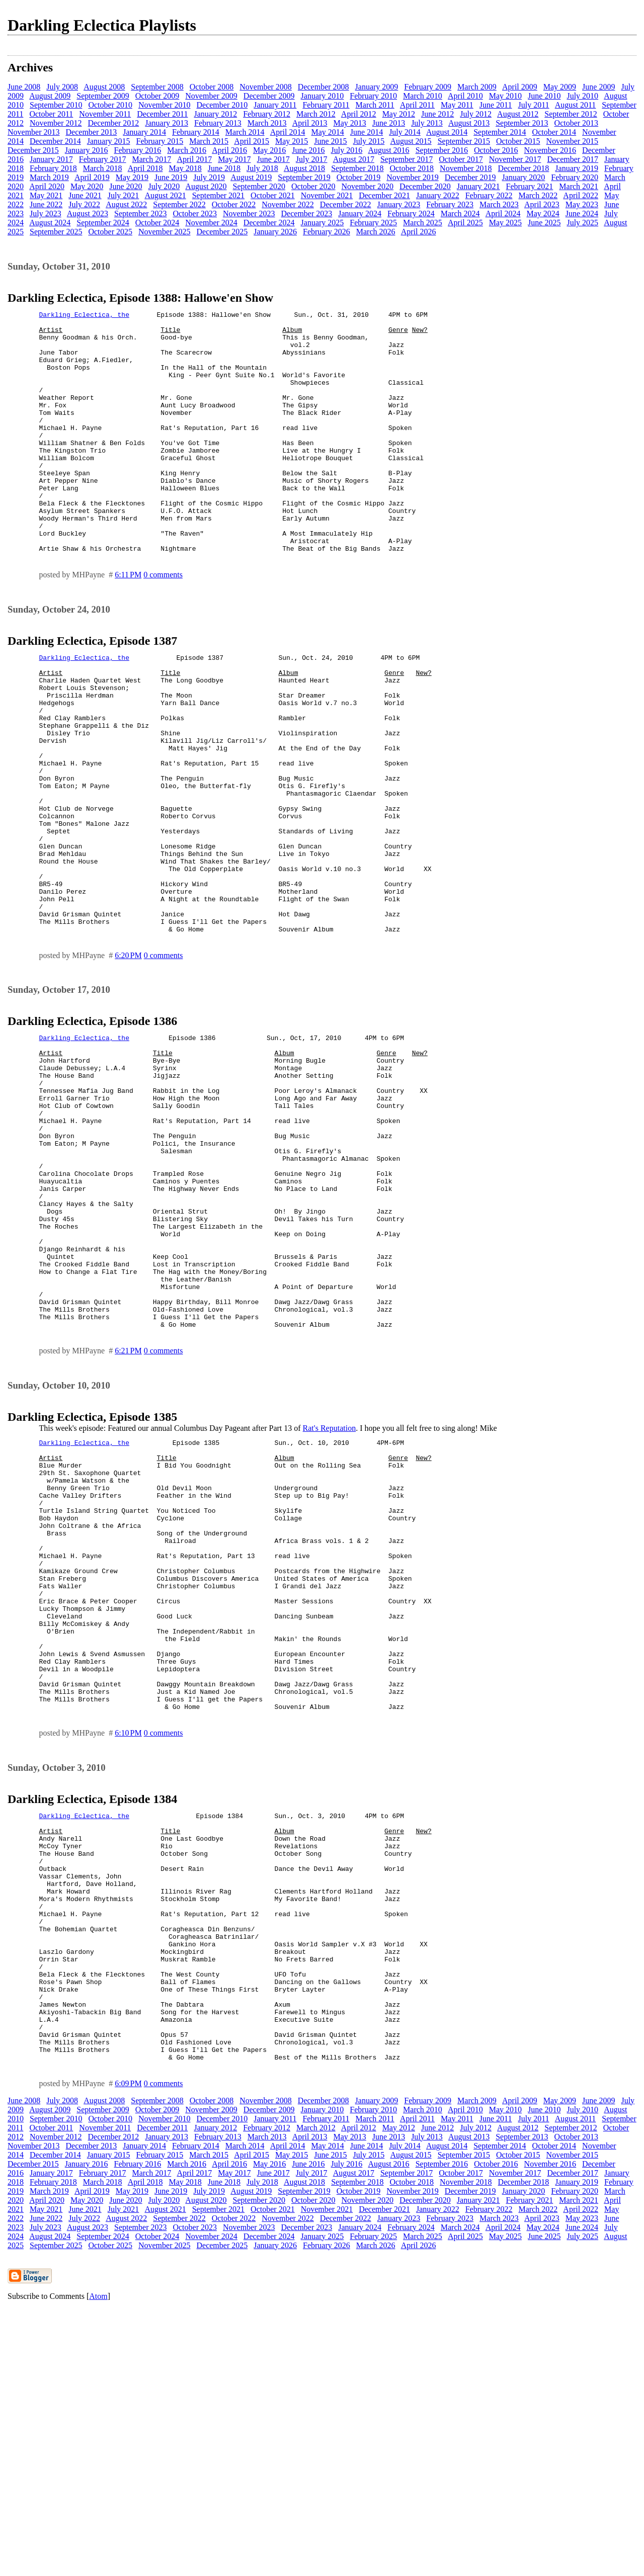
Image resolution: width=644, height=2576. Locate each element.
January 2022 (437, 195)
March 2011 (375, 105)
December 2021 (384, 195)
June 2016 (308, 150)
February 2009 (427, 86)
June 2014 (366, 132)
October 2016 (496, 150)
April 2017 (194, 159)
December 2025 (222, 231)
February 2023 (449, 204)
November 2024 (211, 222)
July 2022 (84, 204)
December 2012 (113, 123)
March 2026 (375, 231)
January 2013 (166, 123)
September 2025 (56, 231)
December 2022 (345, 204)
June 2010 (544, 96)
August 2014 (446, 132)
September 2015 (464, 141)
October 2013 (576, 123)
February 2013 (218, 123)
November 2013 (34, 132)
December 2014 (55, 141)
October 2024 (157, 222)
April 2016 (229, 150)
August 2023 (87, 213)
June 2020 (125, 186)
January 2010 (322, 96)
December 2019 (470, 177)
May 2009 (559, 86)
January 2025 (322, 222)
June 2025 (544, 222)
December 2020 (425, 186)
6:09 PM (128, 2350)
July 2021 (123, 195)
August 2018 (304, 168)
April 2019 (92, 177)
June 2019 (170, 177)
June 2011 (495, 105)
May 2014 (327, 132)
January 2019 (576, 168)
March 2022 (537, 195)
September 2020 (259, 186)
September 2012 (570, 114)
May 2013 (349, 123)
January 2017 (51, 159)
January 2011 (275, 105)
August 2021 (165, 195)
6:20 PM (128, 1059)
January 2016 (86, 150)
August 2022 (126, 204)
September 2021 (218, 195)
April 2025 (465, 222)
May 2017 (234, 159)
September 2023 (140, 213)
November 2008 (265, 86)
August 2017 (353, 159)
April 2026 (418, 231)
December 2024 (269, 222)
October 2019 (359, 177)
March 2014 (245, 132)
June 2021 (84, 195)
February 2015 (160, 141)
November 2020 (368, 186)
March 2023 (499, 204)
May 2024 (542, 213)
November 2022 (288, 204)
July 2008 (62, 86)
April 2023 (541, 204)
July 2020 (164, 186)
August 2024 (49, 222)
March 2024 (460, 213)
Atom (98, 2563)
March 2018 (102, 168)
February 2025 (373, 222)
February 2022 (489, 195)
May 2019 (132, 177)
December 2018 (523, 168)
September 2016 (442, 150)
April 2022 (580, 195)
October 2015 (518, 141)
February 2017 (102, 159)
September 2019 (304, 177)
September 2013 (522, 123)
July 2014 (405, 132)
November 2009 (211, 96)
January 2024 (359, 213)
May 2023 (582, 204)
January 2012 (215, 114)
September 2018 (357, 168)
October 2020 (313, 186)
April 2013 (310, 123)
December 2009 (269, 96)
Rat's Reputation (329, 1591)
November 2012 (56, 123)
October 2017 (461, 159)
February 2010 (373, 96)
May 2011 (457, 105)
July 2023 (45, 213)
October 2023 (195, 213)
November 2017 (515, 159)
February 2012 (266, 114)
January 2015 (108, 141)
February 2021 (529, 186)
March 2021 (578, 186)
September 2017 (406, 159)
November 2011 (105, 114)
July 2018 (262, 168)
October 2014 (554, 132)
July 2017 (312, 159)
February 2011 (325, 105)
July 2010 (582, 96)
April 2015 (251, 141)
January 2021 (478, 186)
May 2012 (398, 114)
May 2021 (46, 195)
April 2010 (465, 96)
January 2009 (376, 86)
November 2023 (249, 213)
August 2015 (410, 141)
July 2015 (369, 141)
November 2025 (164, 231)
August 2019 (251, 177)
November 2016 (550, 150)
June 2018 (224, 168)
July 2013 (427, 123)
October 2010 (110, 105)
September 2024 (102, 222)
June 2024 (582, 213)
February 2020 (574, 177)
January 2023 (399, 204)
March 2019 (49, 177)
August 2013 (469, 123)
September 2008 (157, 86)
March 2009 (477, 86)
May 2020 (86, 186)
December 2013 (91, 132)
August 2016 (388, 150)
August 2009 (49, 96)
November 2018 (466, 168)
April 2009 (519, 86)
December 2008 (323, 86)
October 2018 (412, 168)
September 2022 (179, 204)
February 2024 (411, 213)
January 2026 (275, 231)
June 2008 (24, 86)
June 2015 (330, 141)
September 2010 (56, 105)
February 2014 (195, 132)
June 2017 (273, 159)
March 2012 (316, 114)
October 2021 (273, 195)
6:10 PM (128, 1950)
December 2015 (33, 150)
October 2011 (51, 114)
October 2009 (157, 96)
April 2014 (287, 132)
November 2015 (572, 141)
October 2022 (234, 204)
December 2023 (307, 213)
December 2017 (572, 159)
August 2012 (517, 114)
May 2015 (291, 141)
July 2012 (476, 114)
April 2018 (145, 168)
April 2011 (417, 105)
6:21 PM (128, 1513)
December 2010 (222, 105)
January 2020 (523, 177)
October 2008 (212, 86)
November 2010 (164, 105)
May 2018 (185, 168)
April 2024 (503, 213)
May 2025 (505, 222)
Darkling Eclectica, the (84, 315)
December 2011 (162, 114)
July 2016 (347, 150)
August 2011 (575, 105)
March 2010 (422, 96)
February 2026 (326, 231)
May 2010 (505, 96)
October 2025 (110, 231)
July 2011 (533, 105)
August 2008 (104, 86)
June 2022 (46, 204)
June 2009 (598, 86)
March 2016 (186, 150)
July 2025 (582, 222)
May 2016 (269, 150)
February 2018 (53, 168)
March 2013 (267, 123)
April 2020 (46, 186)
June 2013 (388, 123)
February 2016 (138, 150)
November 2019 (412, 177)
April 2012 (358, 114)
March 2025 (422, 222)
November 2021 (327, 195)
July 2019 (209, 177)
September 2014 (499, 132)
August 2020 (205, 186)
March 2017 (152, 159)
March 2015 (208, 141)
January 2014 (144, 132)
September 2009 (102, 96)
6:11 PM (128, 623)
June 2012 (437, 114)
